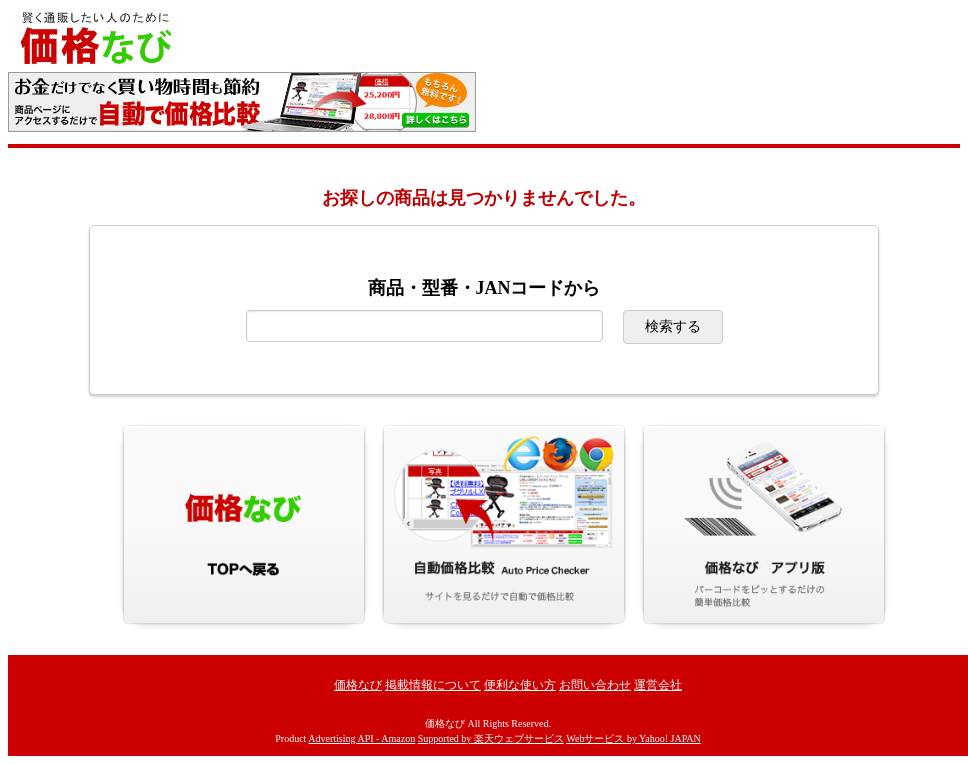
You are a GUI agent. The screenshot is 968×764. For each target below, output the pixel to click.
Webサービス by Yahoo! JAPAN (633, 738)
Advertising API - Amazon (361, 738)
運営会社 (658, 685)
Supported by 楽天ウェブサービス (491, 738)
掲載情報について (433, 685)
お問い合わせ (595, 685)
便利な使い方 (520, 685)
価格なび (358, 685)
